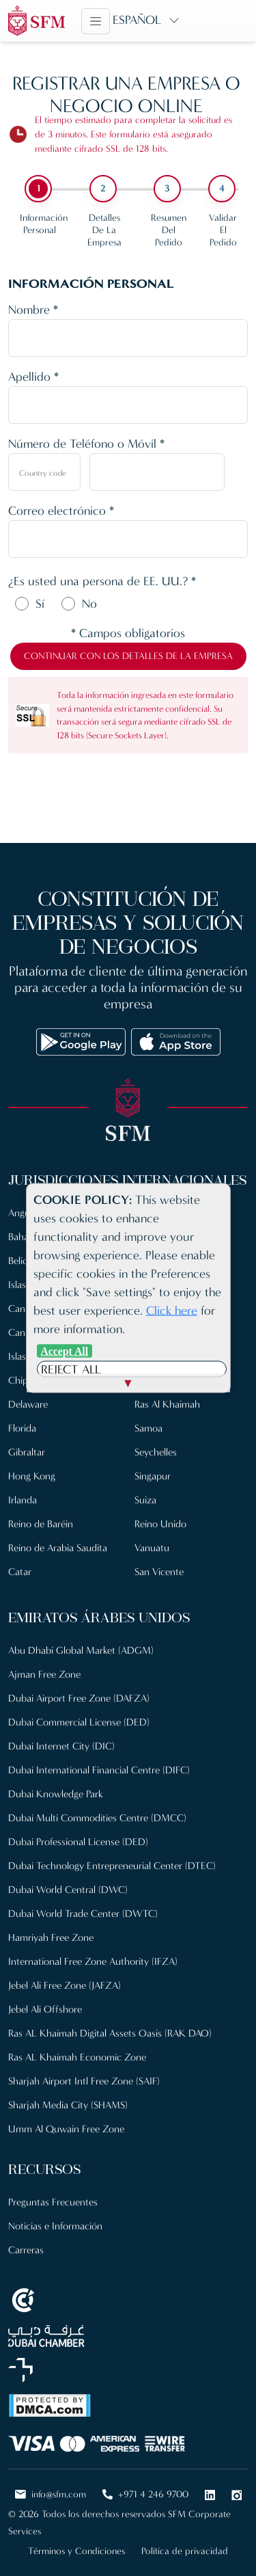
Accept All (65, 1351)
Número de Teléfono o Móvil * (86, 443)
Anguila (23, 1213)
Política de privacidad (184, 2551)
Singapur (152, 1476)
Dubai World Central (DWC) (68, 1889)
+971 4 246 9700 (145, 2494)
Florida (22, 1428)
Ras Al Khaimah (167, 1404)
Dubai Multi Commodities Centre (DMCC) (97, 1818)
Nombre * (33, 309)
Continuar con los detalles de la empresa (128, 656)
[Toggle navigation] (95, 21)
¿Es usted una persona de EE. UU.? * (102, 581)
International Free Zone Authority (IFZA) (92, 1961)
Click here (171, 1310)
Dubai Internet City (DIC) (61, 1746)
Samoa (148, 1428)
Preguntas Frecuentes (53, 2202)
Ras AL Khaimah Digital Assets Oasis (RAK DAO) (110, 2033)
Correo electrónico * (61, 510)
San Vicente (159, 1572)
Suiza (145, 1500)
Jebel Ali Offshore (45, 2009)
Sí (39, 603)
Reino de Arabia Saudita (57, 1548)
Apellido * (33, 376)
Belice (20, 1261)
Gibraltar (26, 1452)
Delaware (28, 1404)
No (89, 603)
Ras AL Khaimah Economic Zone (77, 2057)
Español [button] (137, 19)
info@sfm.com (50, 2494)
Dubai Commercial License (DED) (79, 1722)
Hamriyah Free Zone (51, 1937)
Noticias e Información (55, 2226)
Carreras (26, 2250)
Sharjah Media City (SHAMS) (68, 2105)
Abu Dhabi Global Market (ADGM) (81, 1650)
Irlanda (22, 1500)
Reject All (71, 1369)
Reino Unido (160, 1524)
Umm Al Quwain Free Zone (66, 2129)
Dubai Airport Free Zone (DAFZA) (79, 1698)
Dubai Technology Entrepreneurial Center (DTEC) (112, 1866)
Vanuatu (151, 1548)
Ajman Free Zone (44, 1674)
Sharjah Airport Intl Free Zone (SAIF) (84, 2081)
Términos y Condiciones (76, 2551)
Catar (19, 1572)
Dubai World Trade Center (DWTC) (83, 1913)
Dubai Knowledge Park (55, 1794)
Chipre (22, 1380)
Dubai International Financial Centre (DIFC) (99, 1770)
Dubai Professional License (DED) (78, 1842)
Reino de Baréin (40, 1524)
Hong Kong (31, 1476)
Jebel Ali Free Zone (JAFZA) (64, 1985)
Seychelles (155, 1452)
